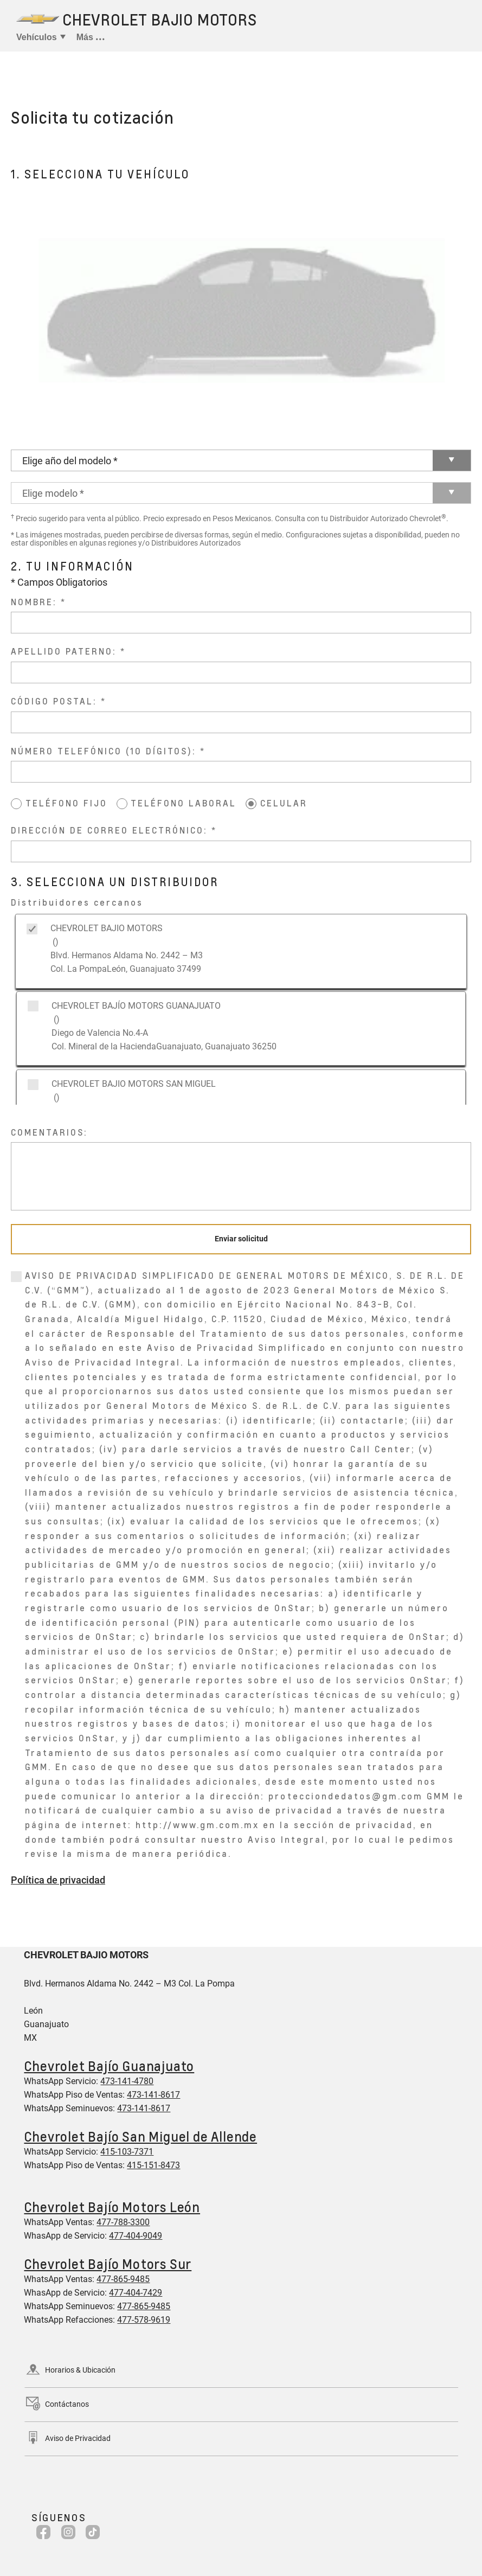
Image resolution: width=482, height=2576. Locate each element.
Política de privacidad (58, 1880)
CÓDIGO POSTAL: (54, 701)
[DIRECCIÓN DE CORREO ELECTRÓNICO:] (241, 851)
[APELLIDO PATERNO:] (241, 672)
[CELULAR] (251, 803)
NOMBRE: (34, 601)
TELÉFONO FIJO (66, 803)
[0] (16, 1276)
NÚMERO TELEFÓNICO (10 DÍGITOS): (103, 751)
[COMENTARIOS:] (241, 1176)
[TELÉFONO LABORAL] (122, 803)
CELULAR (283, 803)
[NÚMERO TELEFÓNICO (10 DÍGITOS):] (241, 772)
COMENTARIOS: (49, 1132)
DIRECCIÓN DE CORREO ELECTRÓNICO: (109, 830)
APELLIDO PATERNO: (64, 651)
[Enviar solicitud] (241, 1239)
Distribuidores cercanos (77, 902)
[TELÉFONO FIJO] (16, 803)
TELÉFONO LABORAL (183, 803)
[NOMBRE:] (241, 622)
